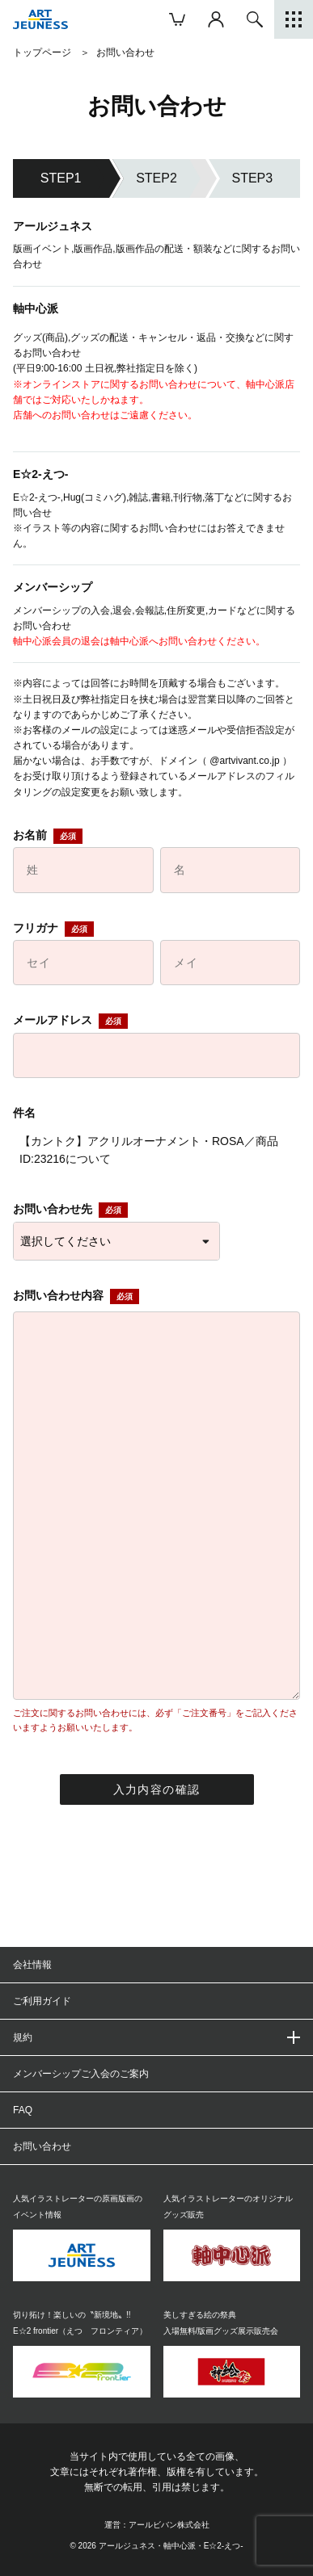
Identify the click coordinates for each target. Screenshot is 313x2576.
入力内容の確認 (157, 1789)
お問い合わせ (42, 2146)
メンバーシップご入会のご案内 (81, 2073)
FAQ (22, 2110)
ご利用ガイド (42, 2001)
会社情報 (32, 1964)
